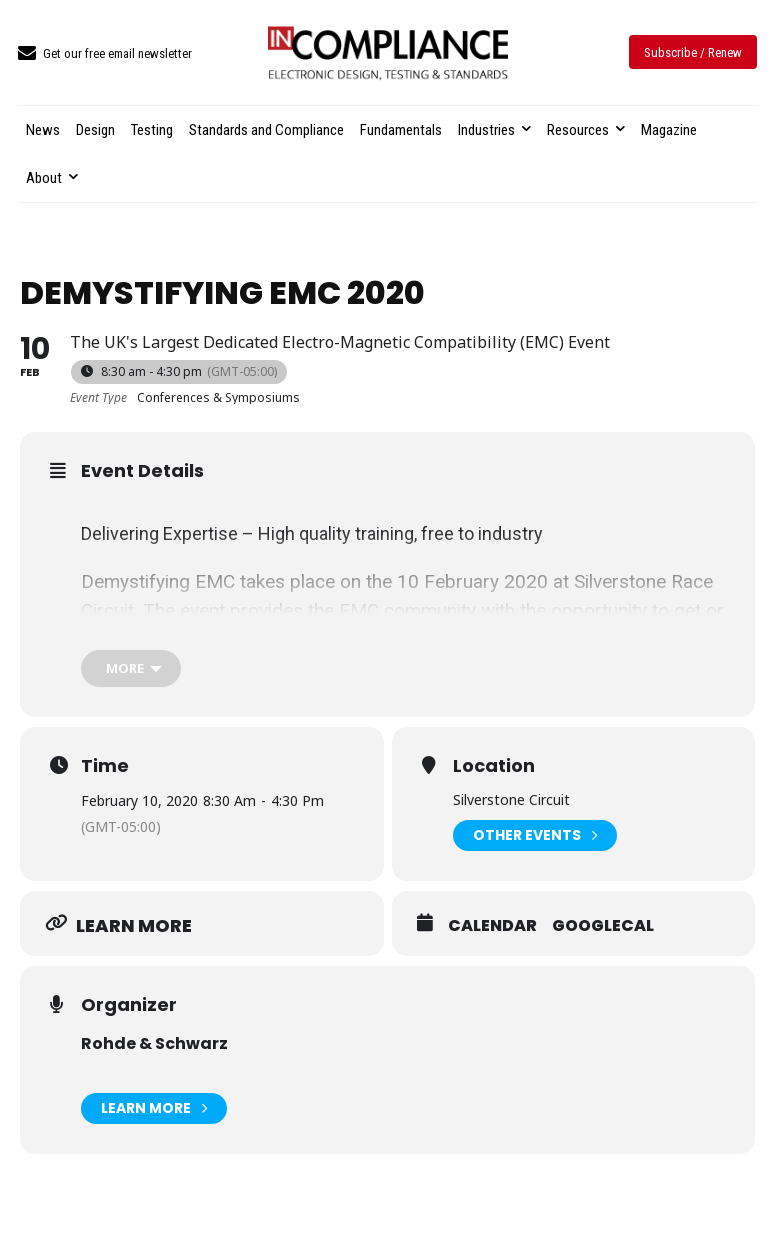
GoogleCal (603, 926)
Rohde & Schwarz (154, 1043)
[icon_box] (105, 54)
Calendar (492, 926)
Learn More (154, 1108)
